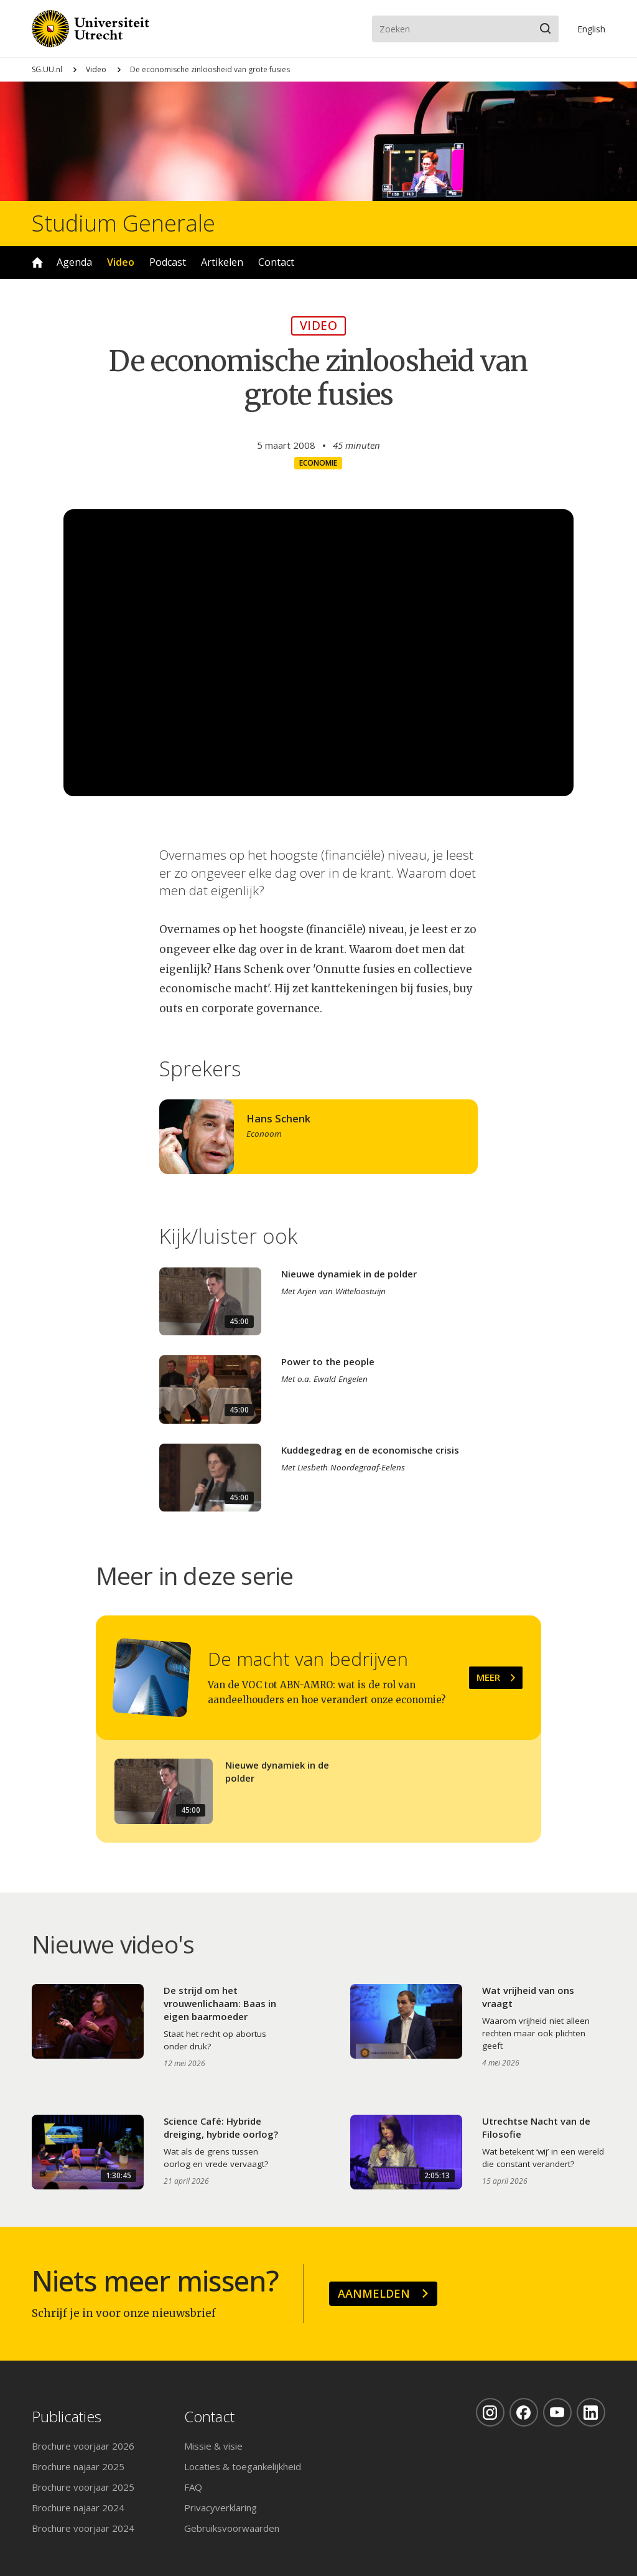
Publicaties (66, 2417)
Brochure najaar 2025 (78, 2466)
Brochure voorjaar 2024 (83, 2528)
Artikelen (222, 262)
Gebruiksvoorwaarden (231, 2528)
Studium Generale (123, 223)
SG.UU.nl (47, 69)
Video (96, 69)
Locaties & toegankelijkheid (242, 2466)
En (591, 29)
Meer (488, 1677)
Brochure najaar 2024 (78, 2507)
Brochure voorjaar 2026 (83, 2446)
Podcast (167, 262)
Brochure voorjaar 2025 (83, 2487)
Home (37, 262)
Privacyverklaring (220, 2507)
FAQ (193, 2487)
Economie (318, 463)
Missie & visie (213, 2446)
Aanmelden (374, 2293)
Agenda (74, 262)
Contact (276, 262)
